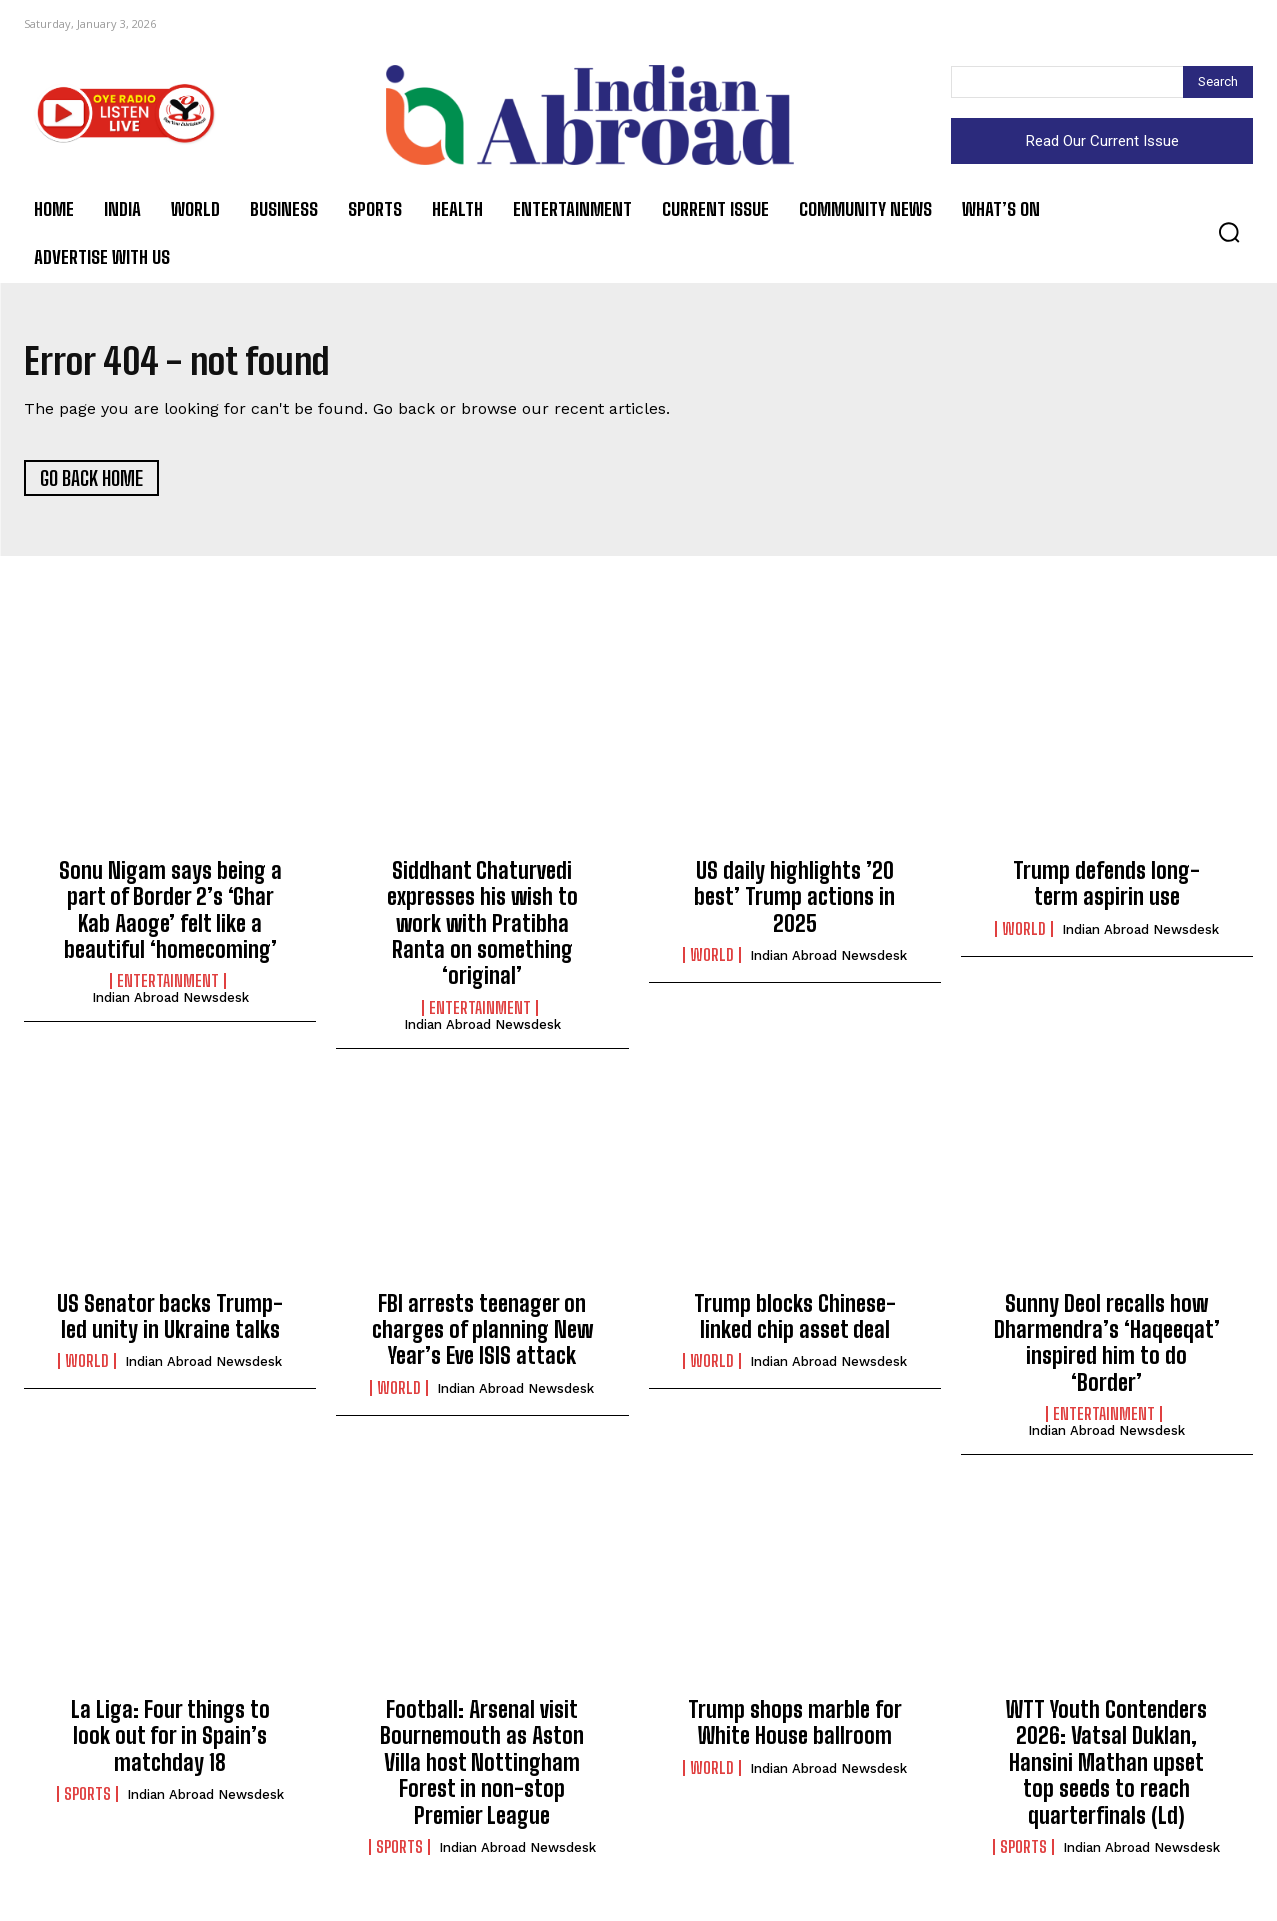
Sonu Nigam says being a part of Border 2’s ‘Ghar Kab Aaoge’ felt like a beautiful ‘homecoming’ (170, 916)
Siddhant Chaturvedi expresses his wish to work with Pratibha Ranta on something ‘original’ (482, 929)
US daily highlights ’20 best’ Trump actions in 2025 (794, 903)
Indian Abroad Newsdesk (170, 1003)
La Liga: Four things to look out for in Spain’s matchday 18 (170, 1742)
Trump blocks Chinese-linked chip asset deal (795, 1321)
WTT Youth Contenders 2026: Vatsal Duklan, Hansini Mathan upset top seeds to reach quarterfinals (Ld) (1106, 1768)
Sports (87, 1800)
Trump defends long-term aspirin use (1106, 889)
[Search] (1218, 82)
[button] (1229, 232)
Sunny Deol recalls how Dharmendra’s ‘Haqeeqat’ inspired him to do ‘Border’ (1107, 1348)
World (712, 961)
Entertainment (168, 987)
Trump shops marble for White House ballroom (795, 1728)
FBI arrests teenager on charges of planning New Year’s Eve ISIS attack (482, 1335)
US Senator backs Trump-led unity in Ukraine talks (170, 1321)
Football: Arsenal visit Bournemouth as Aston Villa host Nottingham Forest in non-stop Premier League (482, 1768)
